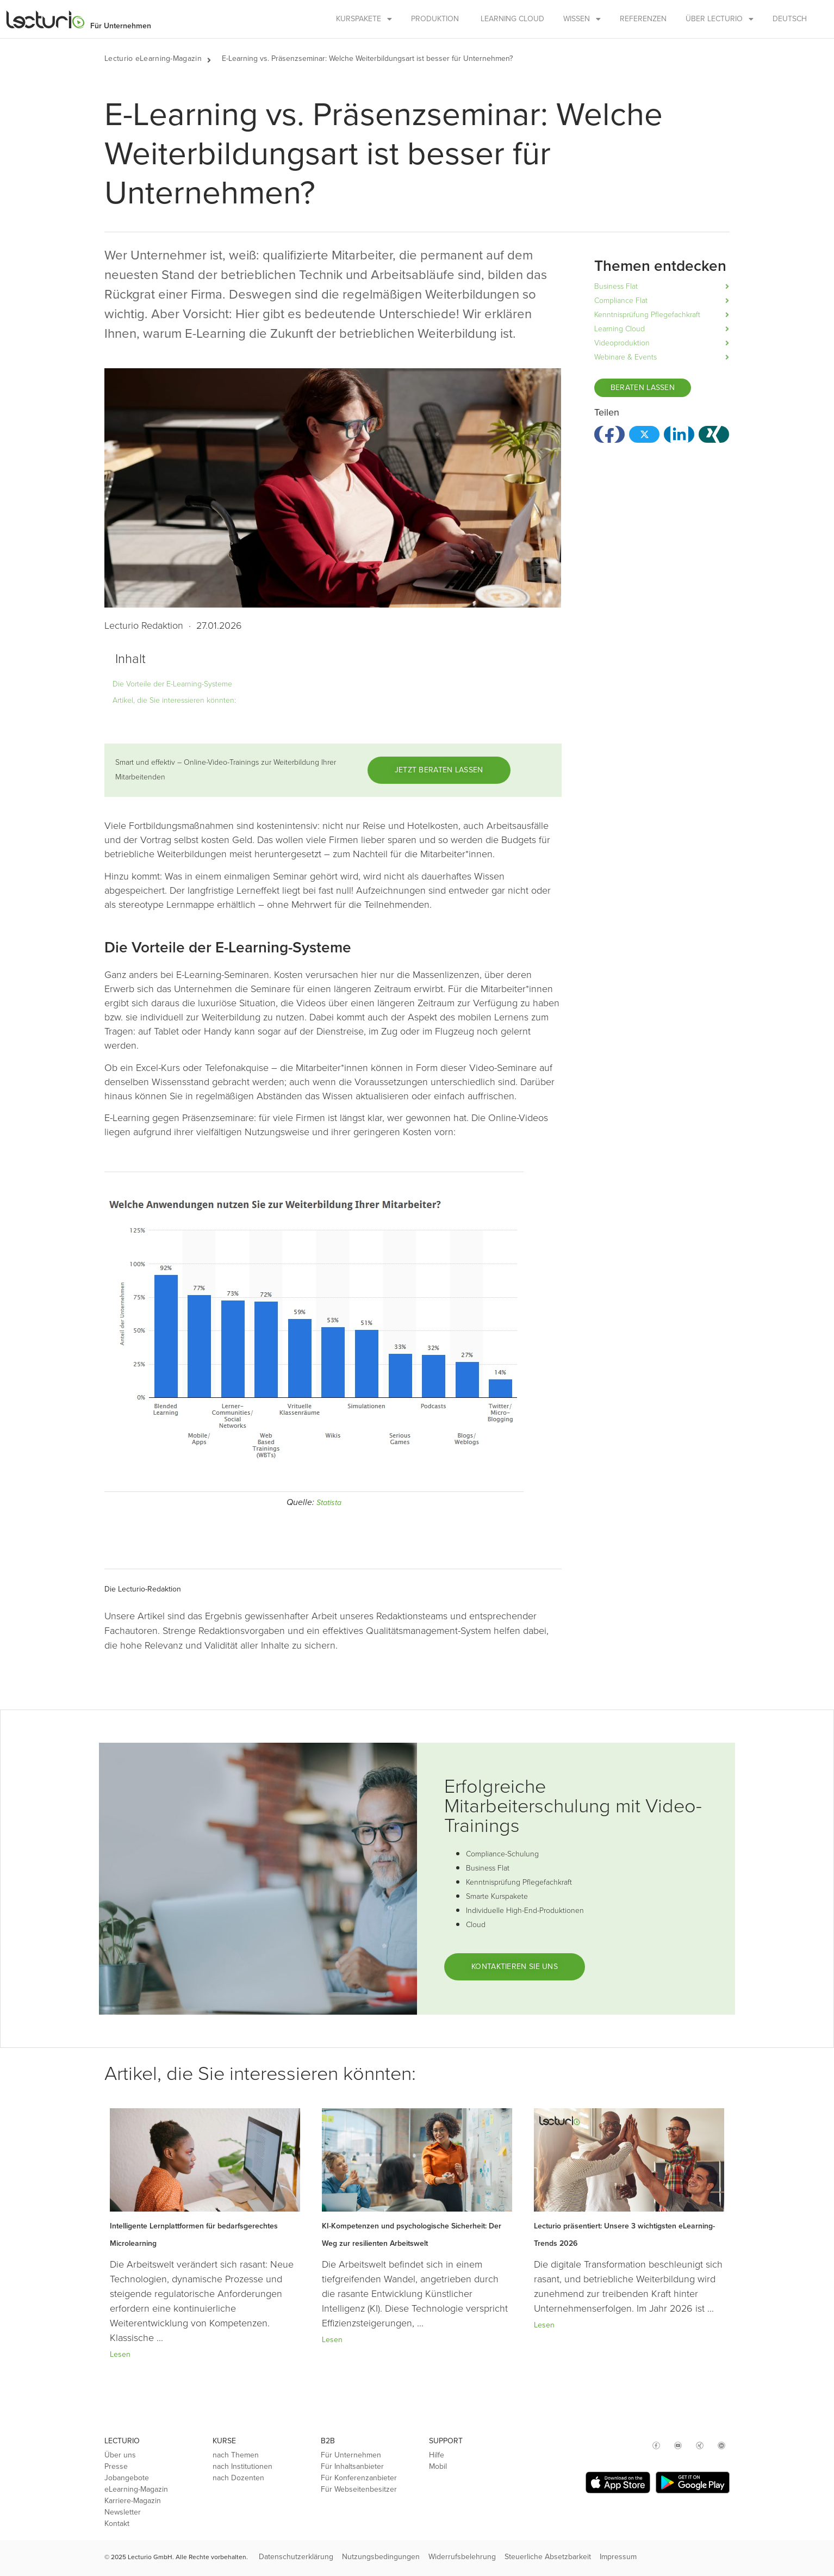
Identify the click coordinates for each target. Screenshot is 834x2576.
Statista (328, 1502)
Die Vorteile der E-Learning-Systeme (172, 684)
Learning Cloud (512, 18)
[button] (214, 58)
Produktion (435, 18)
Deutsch (790, 18)
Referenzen (643, 18)
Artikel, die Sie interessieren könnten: (174, 700)
